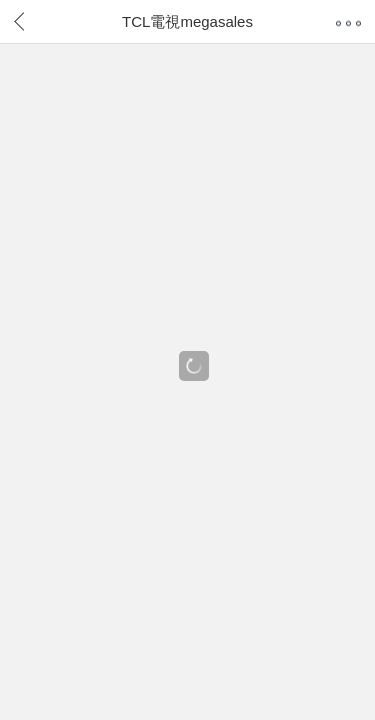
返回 (36, 19)
